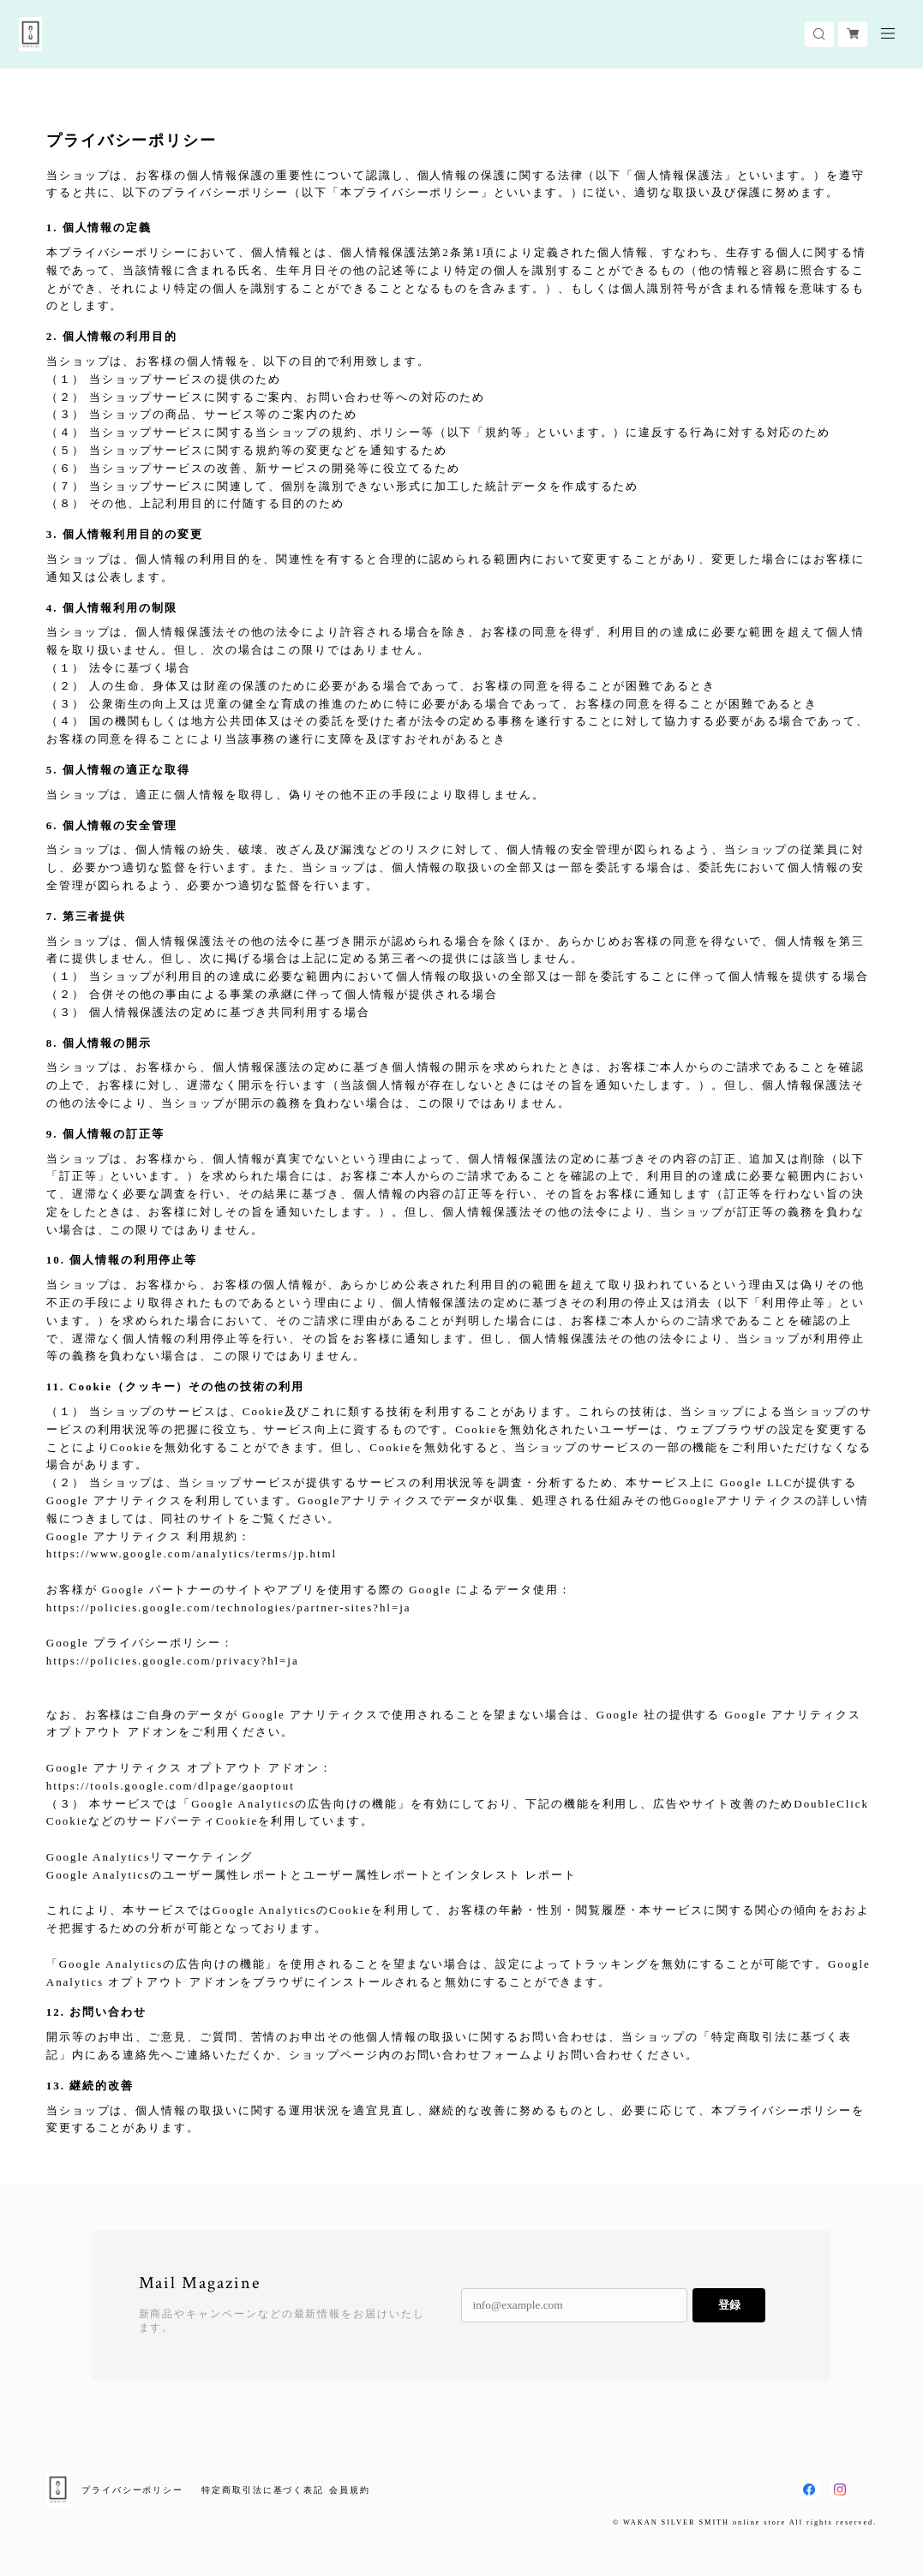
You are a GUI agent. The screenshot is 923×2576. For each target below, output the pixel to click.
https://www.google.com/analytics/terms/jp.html (191, 1553)
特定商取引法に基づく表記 (262, 2490)
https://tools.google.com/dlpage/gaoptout (170, 1785)
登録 (729, 2304)
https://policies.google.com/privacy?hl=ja (172, 1660)
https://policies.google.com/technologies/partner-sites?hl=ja (228, 1607)
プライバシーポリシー (132, 2490)
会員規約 (349, 2490)
